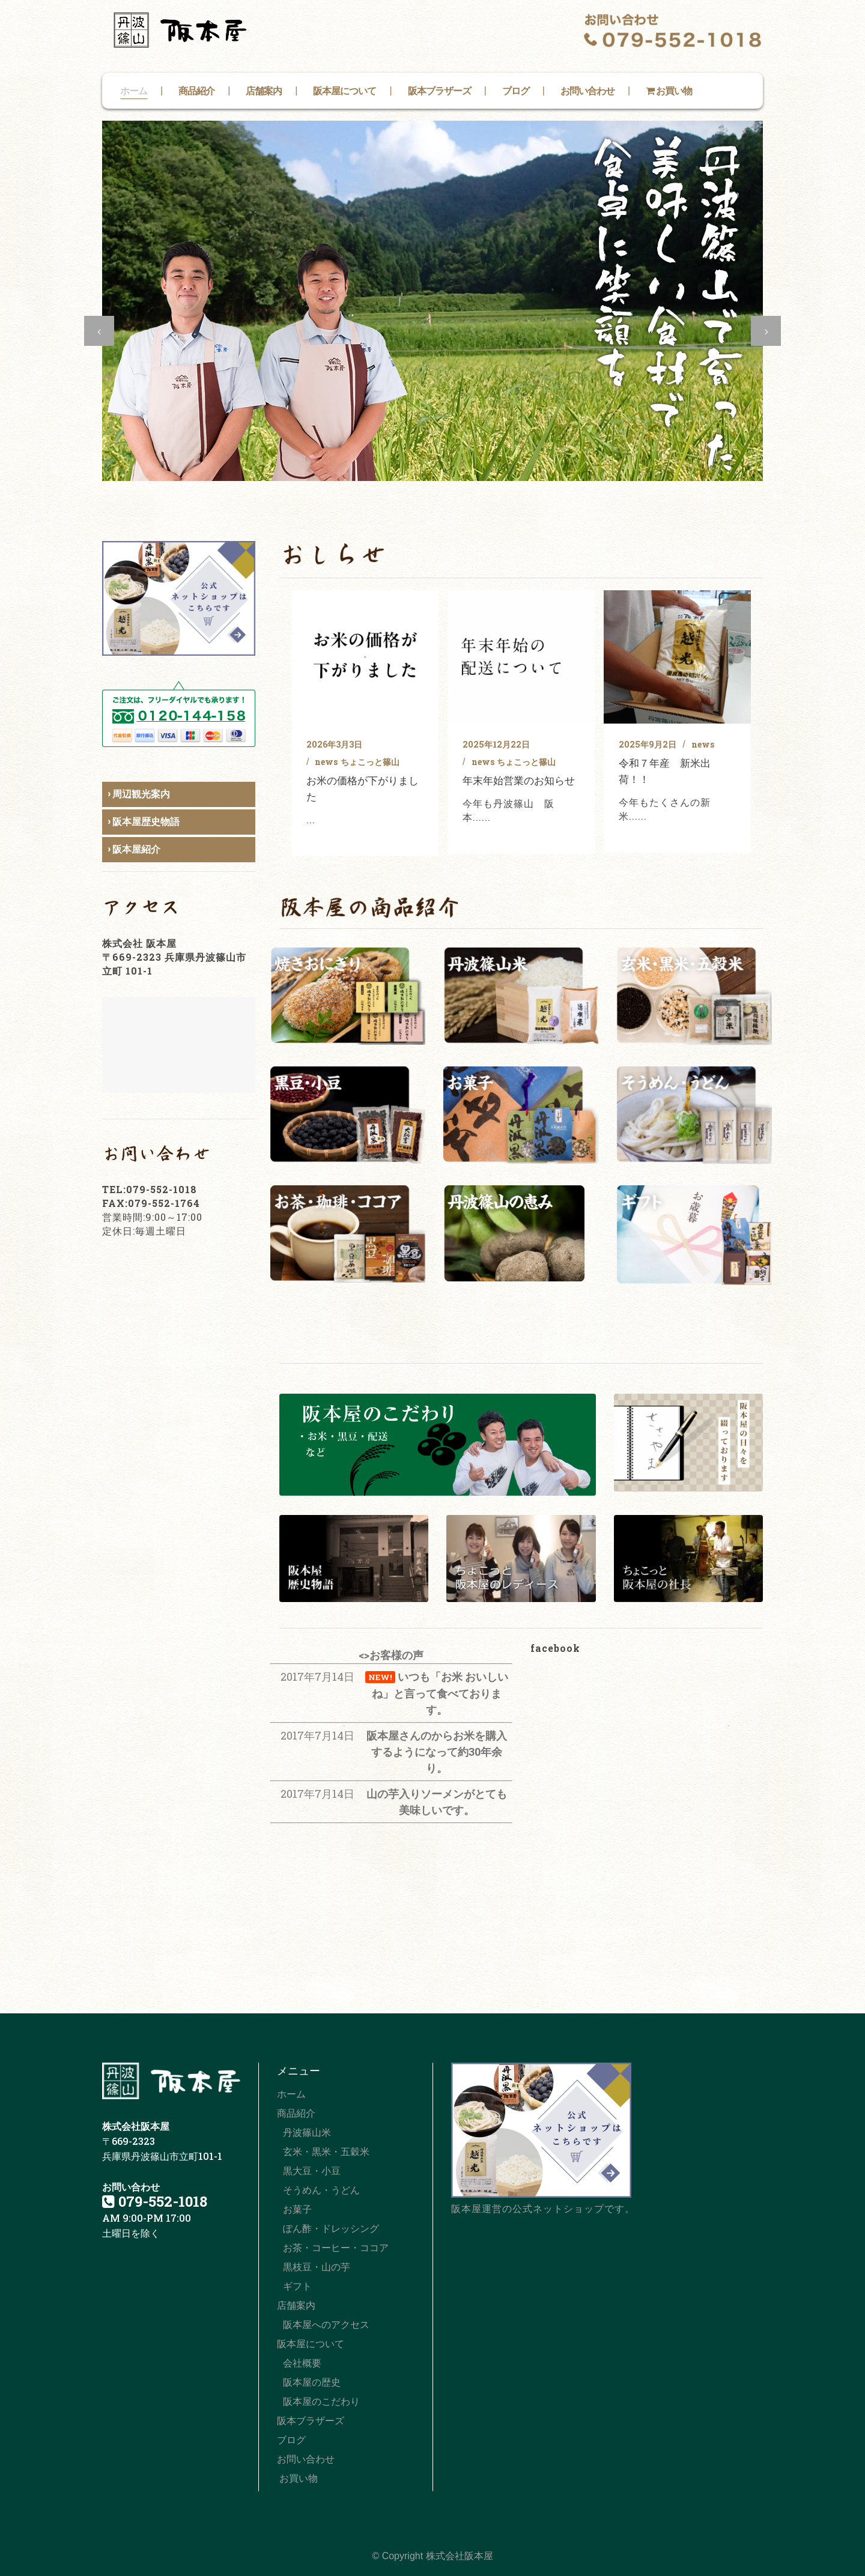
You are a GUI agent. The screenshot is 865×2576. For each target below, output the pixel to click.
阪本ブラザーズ (310, 2421)
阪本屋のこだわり (321, 2401)
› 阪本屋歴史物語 (144, 821)
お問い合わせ (306, 2459)
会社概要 (302, 2363)
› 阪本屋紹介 (134, 849)
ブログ (291, 2440)
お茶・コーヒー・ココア (336, 2248)
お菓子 (297, 2209)
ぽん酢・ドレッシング (331, 2229)
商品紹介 (296, 2113)
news (326, 761)
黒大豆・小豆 (312, 2171)
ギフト (297, 2286)
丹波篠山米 (307, 2132)
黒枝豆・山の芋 (316, 2267)
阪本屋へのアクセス (326, 2325)
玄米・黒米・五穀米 (326, 2152)
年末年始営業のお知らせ (519, 780)
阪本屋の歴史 (312, 2382)
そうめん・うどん (321, 2190)
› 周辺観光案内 (139, 794)
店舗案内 (296, 2305)
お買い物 (297, 2478)
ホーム (291, 2094)
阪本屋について (310, 2344)
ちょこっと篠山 (370, 761)
